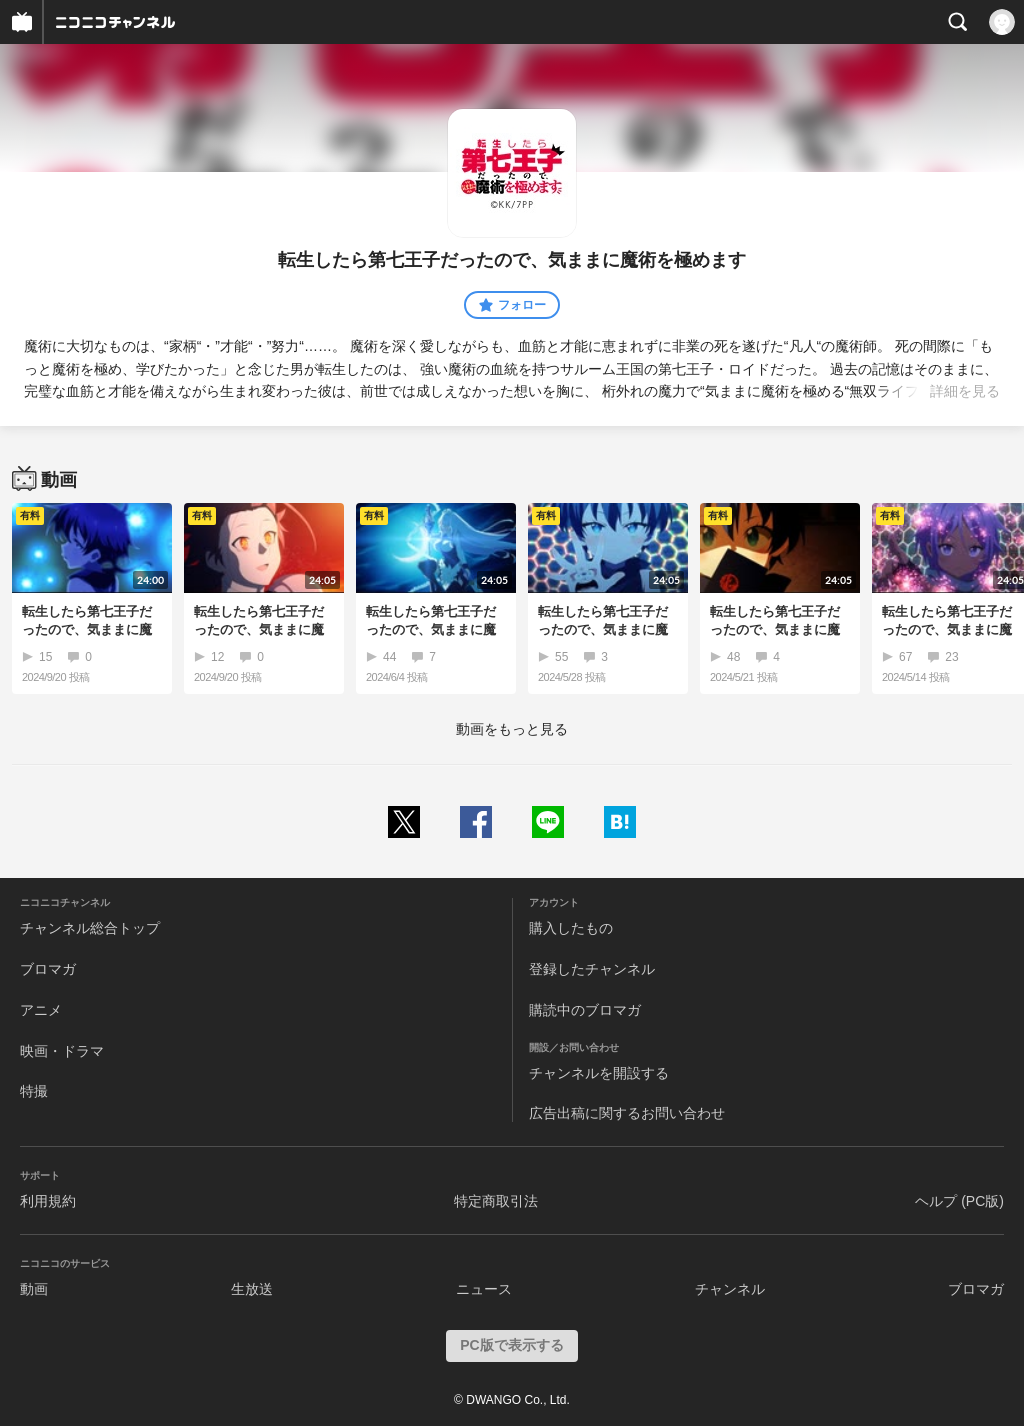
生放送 (252, 1289)
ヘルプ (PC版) (959, 1201)
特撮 (34, 1091)
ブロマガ (48, 969)
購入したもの (571, 928)
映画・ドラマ (62, 1051)
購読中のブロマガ (585, 1010)
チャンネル (730, 1289)
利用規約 (48, 1201)
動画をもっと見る (512, 729)
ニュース (484, 1289)
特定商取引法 (496, 1201)
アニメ (41, 1010)
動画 (34, 1289)
